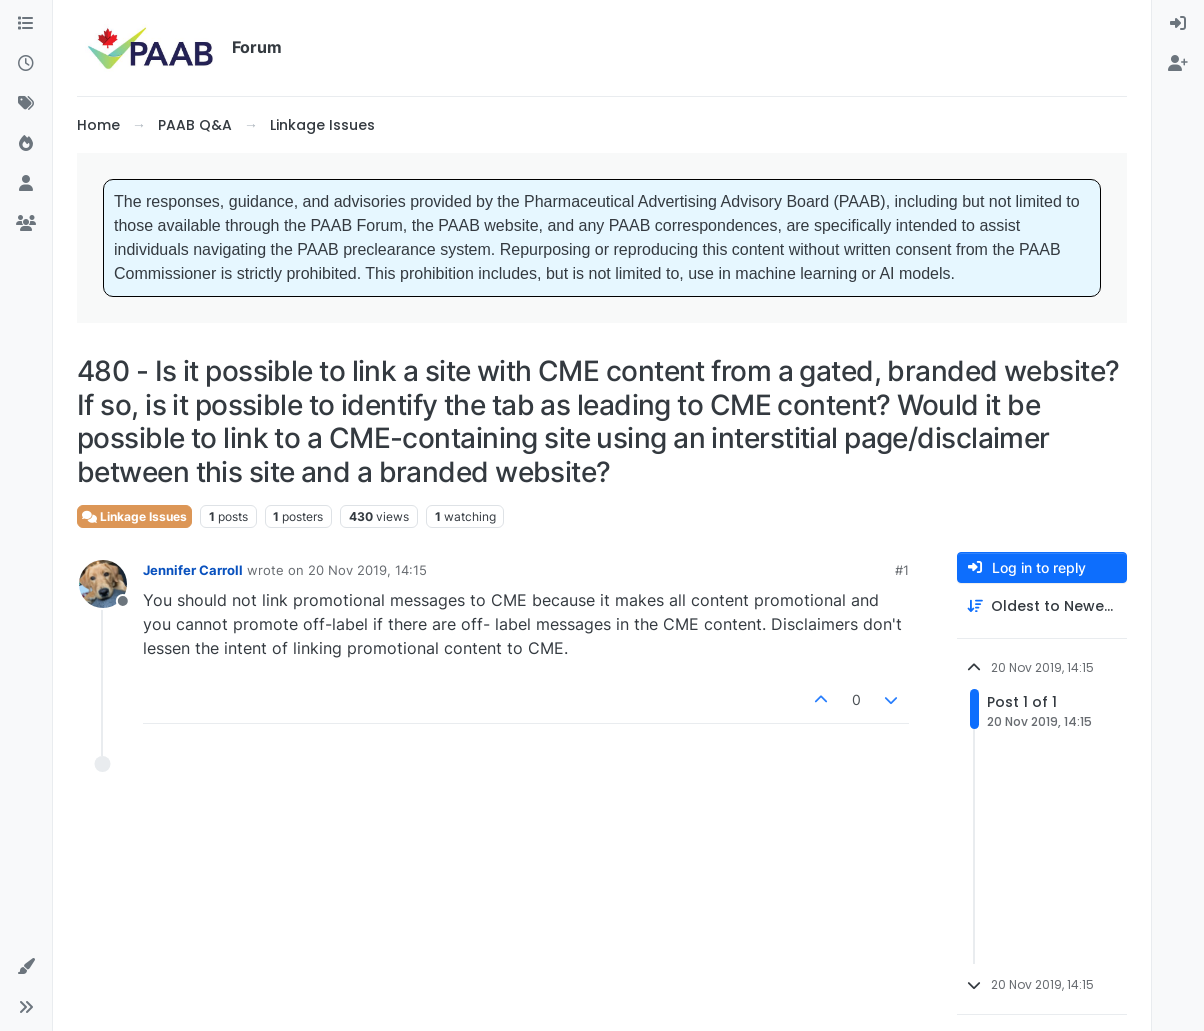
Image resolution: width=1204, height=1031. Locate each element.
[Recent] (26, 64)
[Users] (26, 184)
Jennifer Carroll (193, 570)
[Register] (1178, 64)
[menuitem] (1178, 24)
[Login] (1178, 24)
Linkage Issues (134, 516)
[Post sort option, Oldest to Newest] (1042, 606)
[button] (26, 967)
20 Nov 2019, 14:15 (367, 570)
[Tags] (26, 104)
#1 (902, 570)
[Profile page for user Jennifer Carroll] (103, 584)
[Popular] (26, 144)
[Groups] (26, 224)
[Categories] (26, 24)
